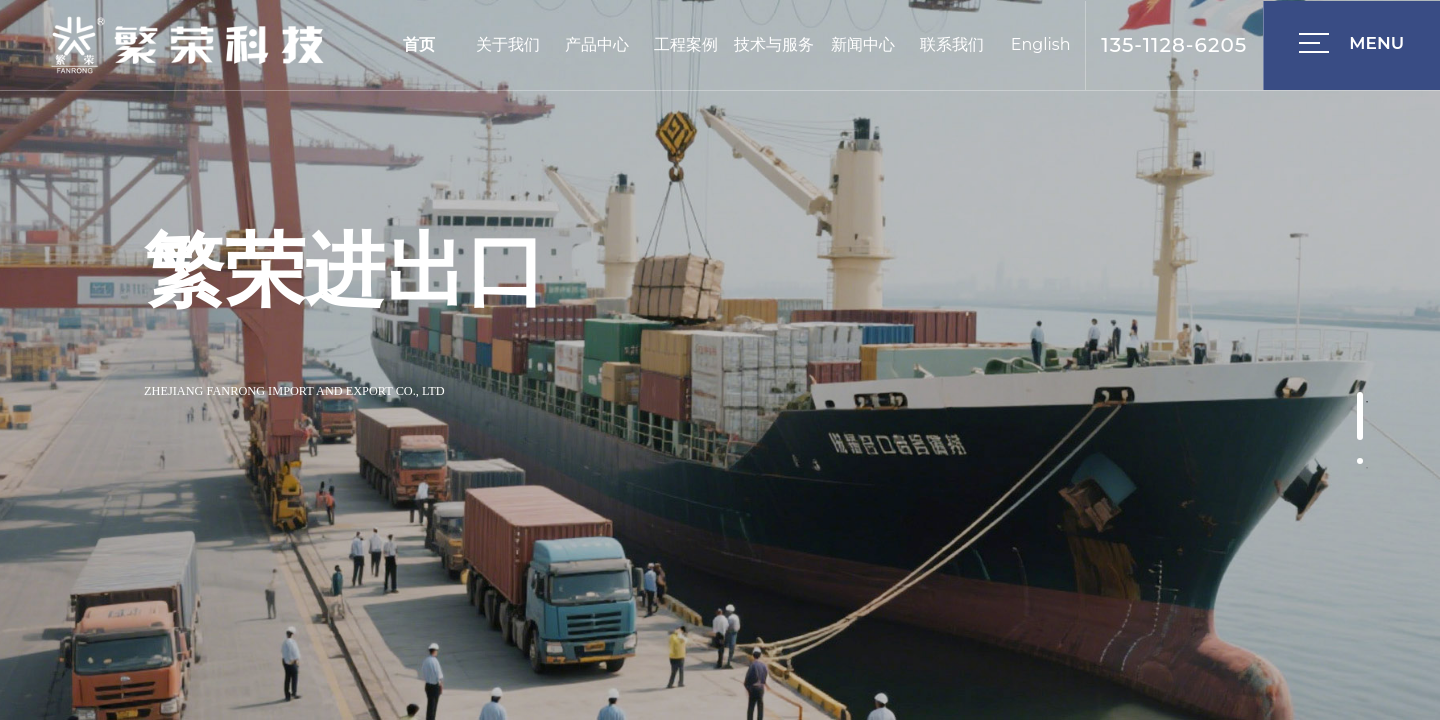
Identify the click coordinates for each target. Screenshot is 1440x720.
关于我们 (508, 44)
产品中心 (597, 44)
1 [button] (1367, 402)
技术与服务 (774, 44)
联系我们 (952, 44)
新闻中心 (863, 44)
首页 (419, 44)
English (1041, 44)
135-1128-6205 (1174, 45)
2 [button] (1367, 468)
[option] (720, 360)
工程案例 (686, 44)
